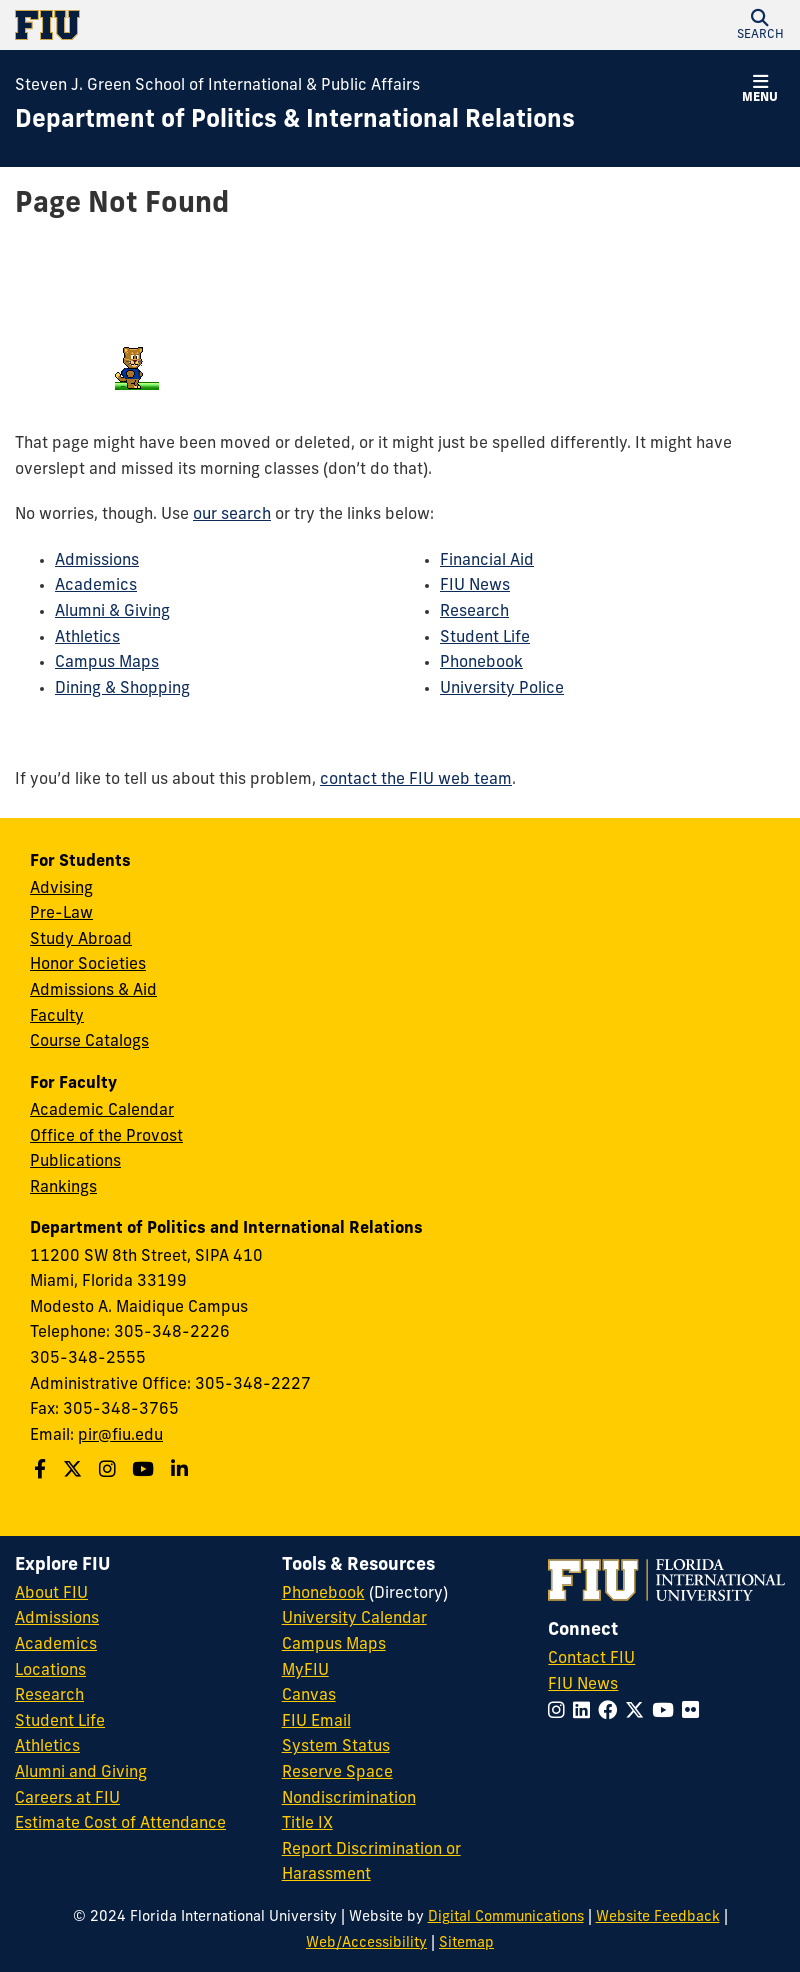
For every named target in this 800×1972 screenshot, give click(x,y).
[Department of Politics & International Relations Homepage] (295, 122)
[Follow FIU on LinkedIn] (585, 1712)
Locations (50, 1671)
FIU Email (316, 1722)
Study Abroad (81, 940)
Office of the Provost (106, 1137)
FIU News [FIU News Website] (583, 1685)
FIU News (475, 586)
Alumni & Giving (112, 612)
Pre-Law (61, 914)
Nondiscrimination (349, 1799)
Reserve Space (337, 1773)
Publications (75, 1162)
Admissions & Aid (93, 991)
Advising (61, 889)
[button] (760, 25)
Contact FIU (591, 1659)
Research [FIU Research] (49, 1696)
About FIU (51, 1594)
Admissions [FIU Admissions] (57, 1619)
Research (474, 612)
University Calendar (354, 1619)
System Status (336, 1747)
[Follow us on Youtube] (145, 1471)
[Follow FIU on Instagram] (560, 1712)
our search (232, 515)
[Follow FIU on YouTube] (667, 1712)
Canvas (309, 1696)
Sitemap (466, 1943)
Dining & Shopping (122, 689)
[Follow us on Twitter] (75, 1471)
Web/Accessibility (366, 1943)
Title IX (307, 1824)
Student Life (485, 638)
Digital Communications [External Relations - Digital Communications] (506, 1917)
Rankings (63, 1188)
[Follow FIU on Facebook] (611, 1712)
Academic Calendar (102, 1111)
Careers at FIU (67, 1799)
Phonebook (481, 663)
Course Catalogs (89, 1042)
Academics (96, 586)
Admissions (97, 561)
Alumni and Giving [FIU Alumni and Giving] (81, 1773)
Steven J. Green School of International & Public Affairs (217, 86)
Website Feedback (658, 1917)
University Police (502, 689)
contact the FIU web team (416, 780)
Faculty (57, 1017)
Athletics (87, 638)
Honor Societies (88, 965)
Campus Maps (107, 663)
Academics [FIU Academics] (56, 1645)
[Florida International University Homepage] (207, 25)
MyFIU (305, 1671)
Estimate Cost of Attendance (120, 1824)
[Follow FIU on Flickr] (694, 1712)
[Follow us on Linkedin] (182, 1471)
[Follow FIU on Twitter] (638, 1712)
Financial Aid (487, 561)
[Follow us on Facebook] (42, 1471)
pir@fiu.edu (120, 1436)
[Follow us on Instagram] (110, 1471)
